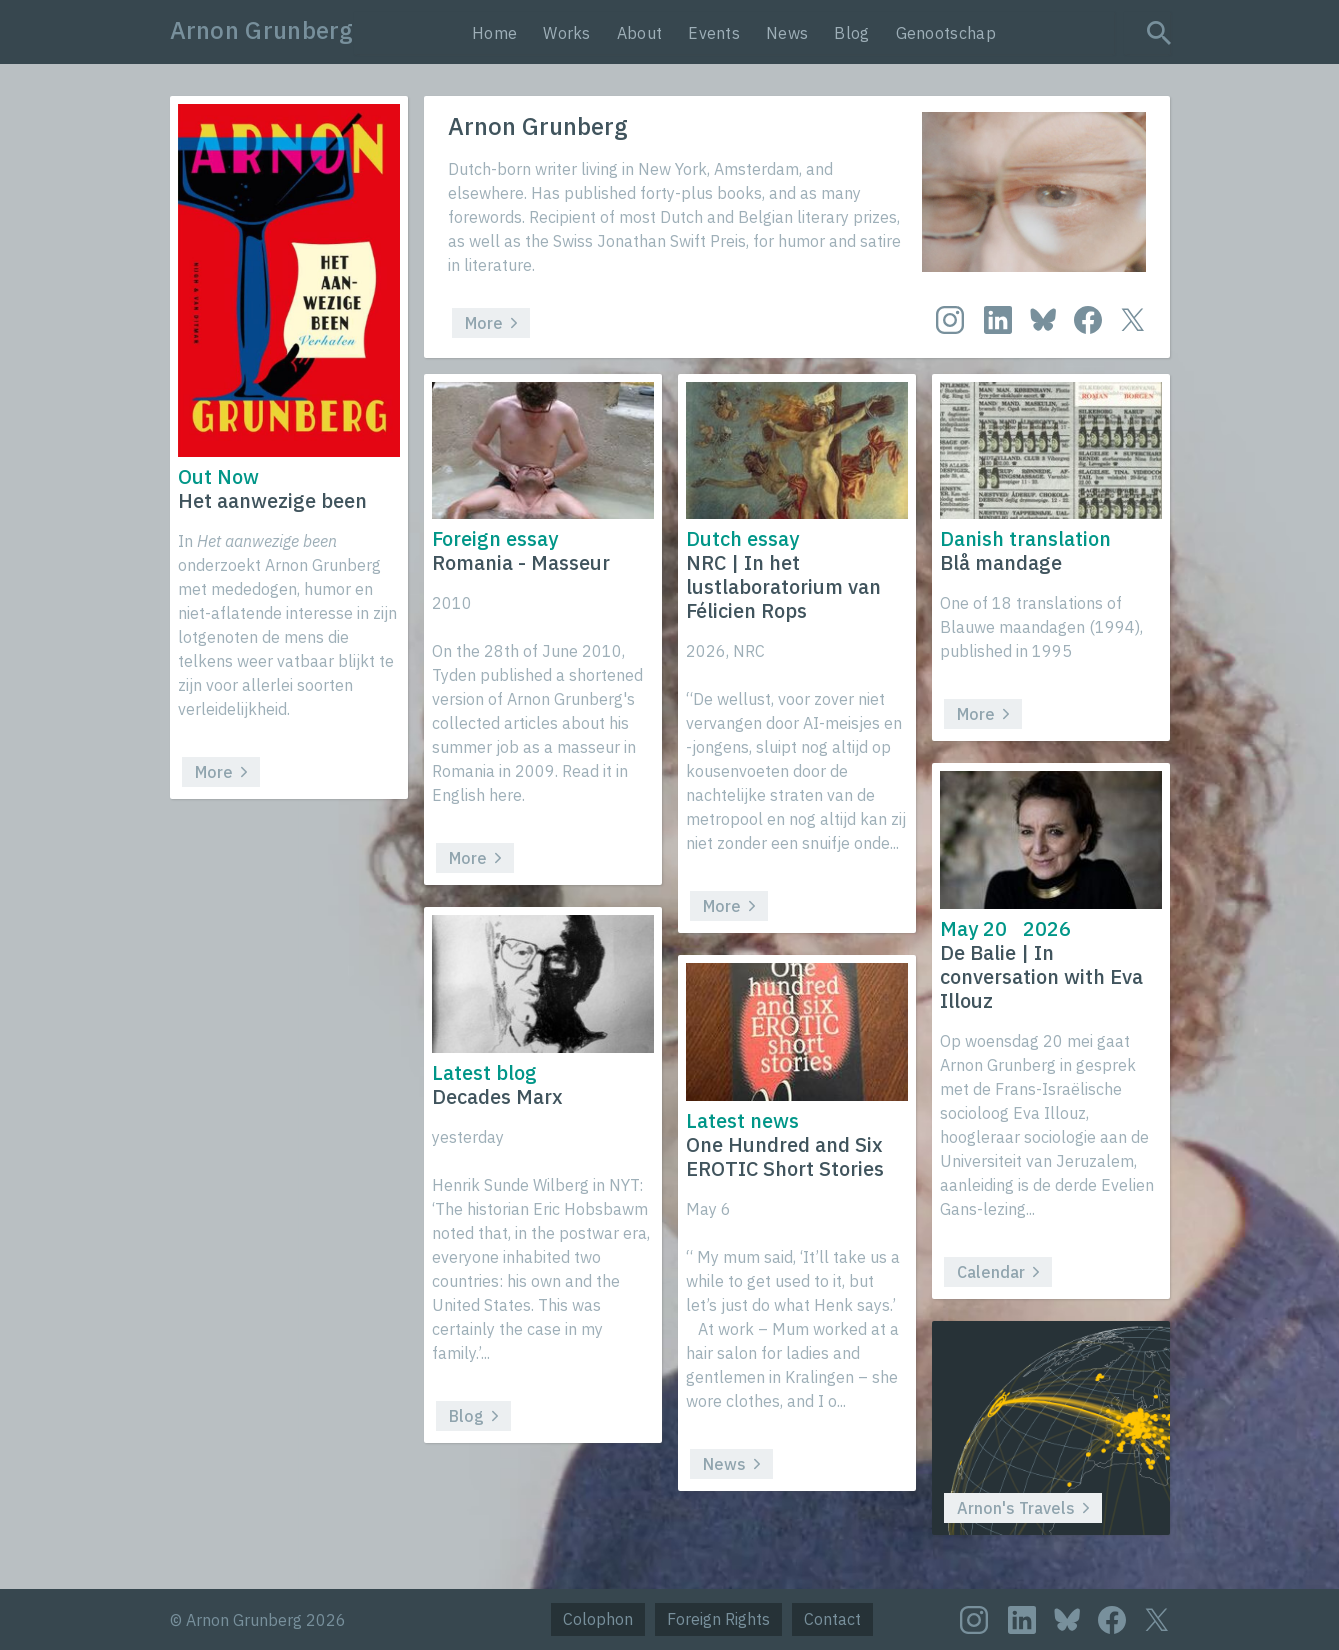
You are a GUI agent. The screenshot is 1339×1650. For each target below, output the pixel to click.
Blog (851, 33)
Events (714, 33)
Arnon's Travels (1023, 1508)
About (640, 33)
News (787, 33)
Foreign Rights (718, 1619)
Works (567, 33)
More (491, 323)
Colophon (598, 1619)
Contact (832, 1619)
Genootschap (946, 33)
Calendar (998, 1272)
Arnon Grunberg (262, 30)
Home (494, 33)
